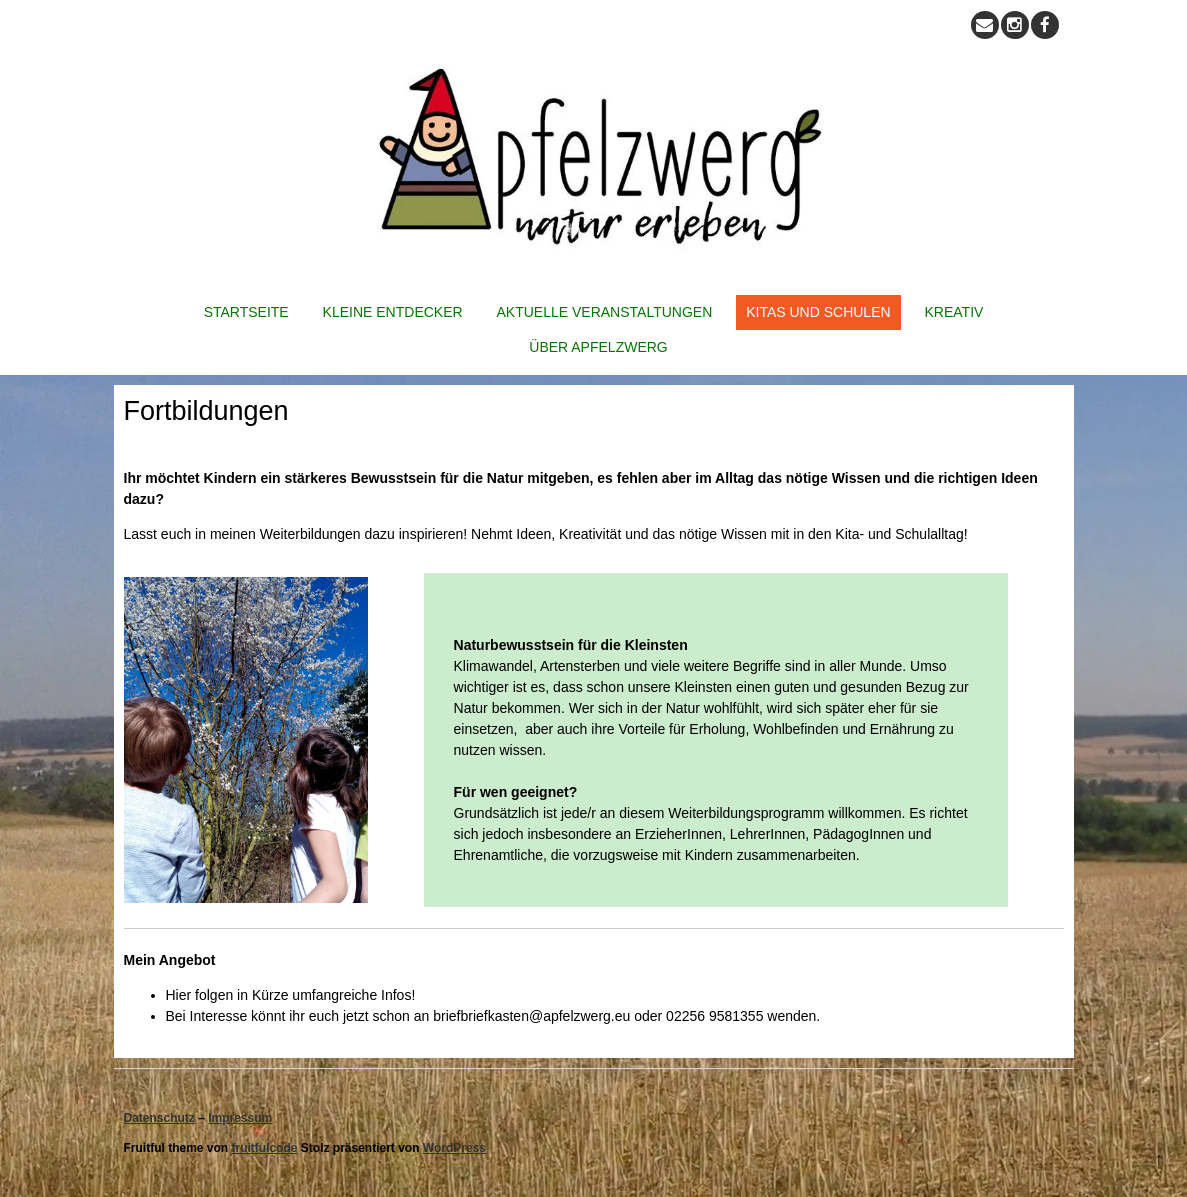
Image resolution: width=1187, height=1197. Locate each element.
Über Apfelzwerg (598, 347)
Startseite (246, 312)
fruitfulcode (265, 1148)
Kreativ (954, 312)
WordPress (454, 1148)
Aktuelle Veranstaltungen (605, 312)
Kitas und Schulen (818, 312)
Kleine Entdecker (393, 312)
